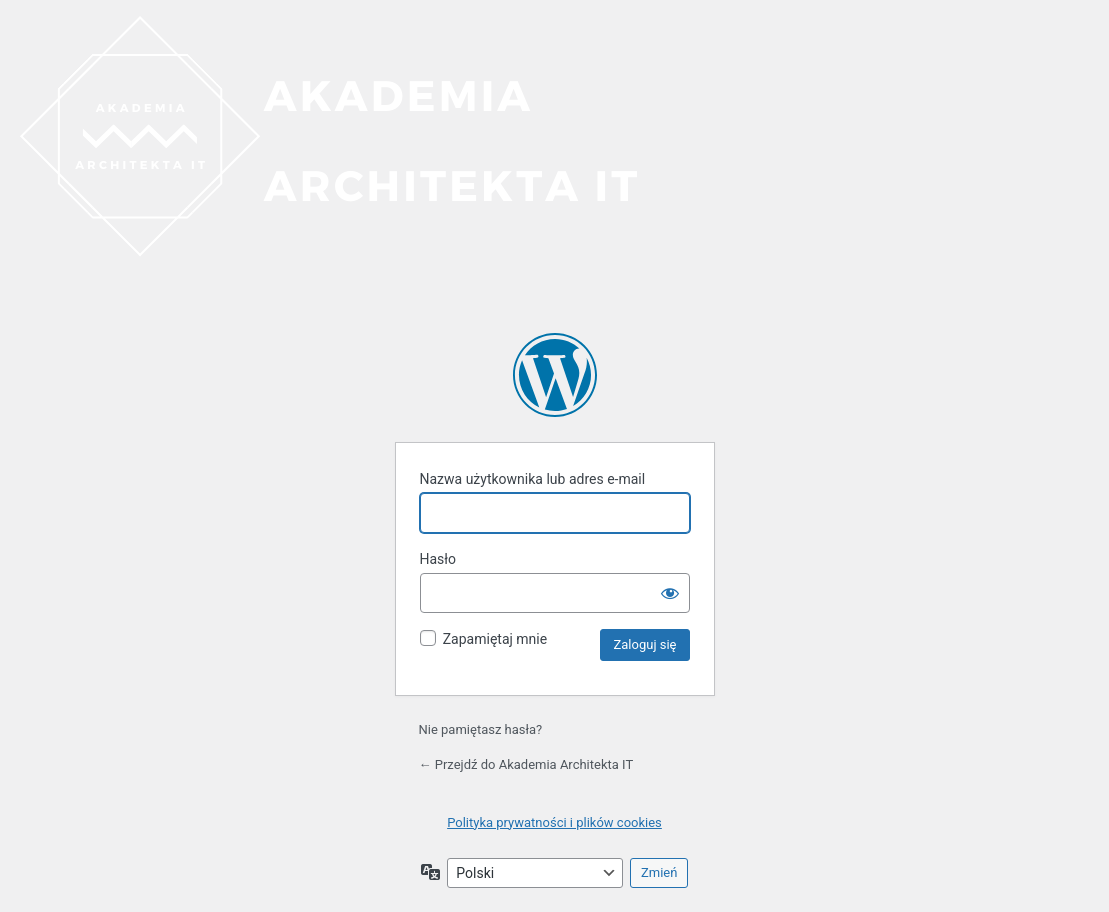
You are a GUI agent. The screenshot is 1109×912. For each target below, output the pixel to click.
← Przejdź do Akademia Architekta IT (526, 764)
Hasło (438, 559)
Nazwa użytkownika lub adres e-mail (533, 479)
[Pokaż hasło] (670, 593)
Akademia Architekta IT (555, 375)
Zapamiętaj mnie (495, 639)
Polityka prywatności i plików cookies (554, 822)
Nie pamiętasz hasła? (481, 729)
